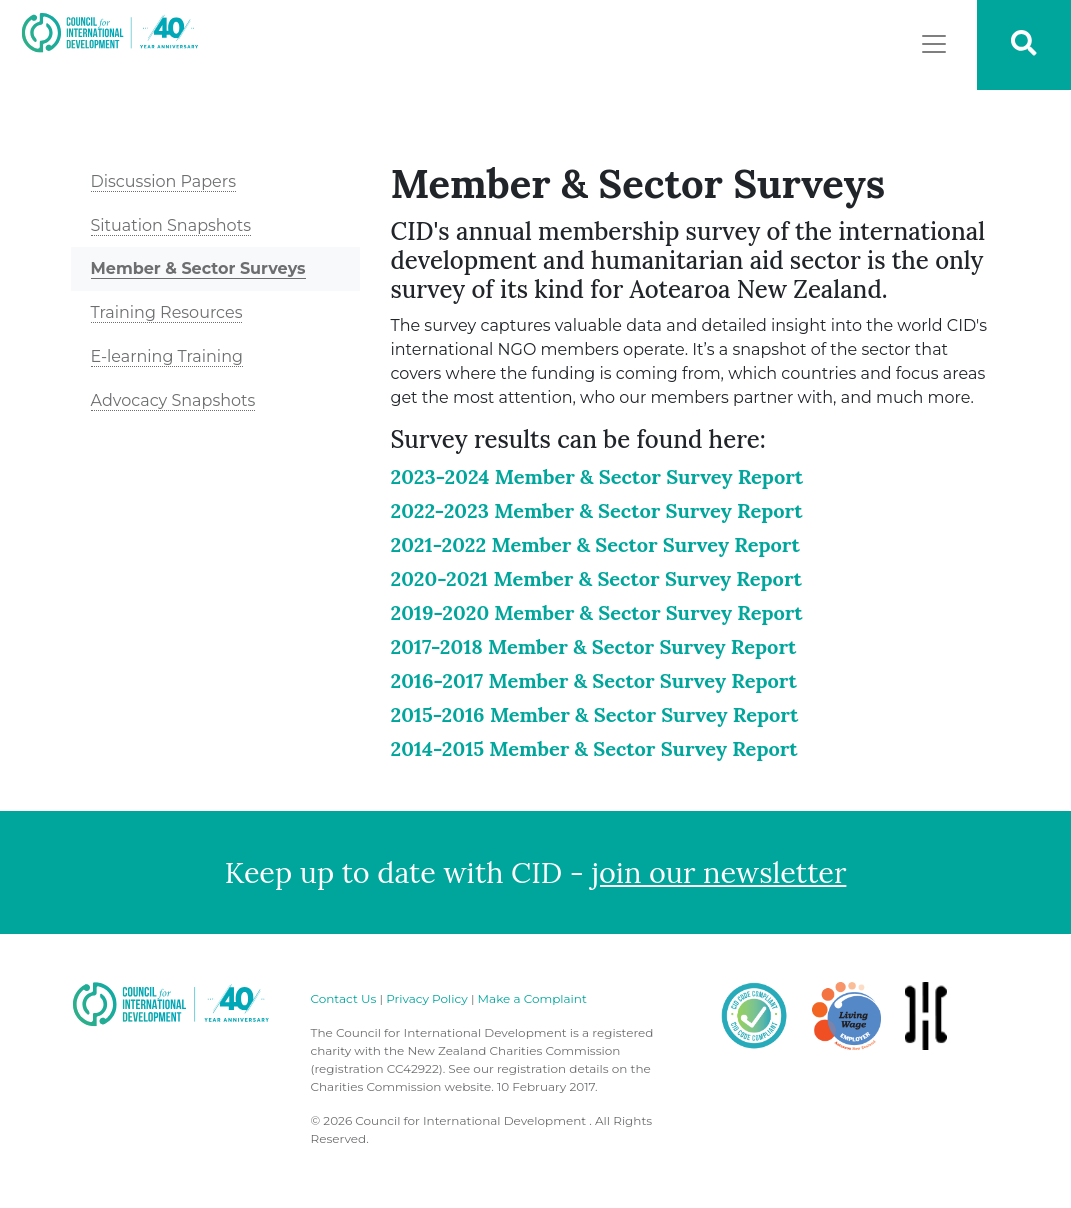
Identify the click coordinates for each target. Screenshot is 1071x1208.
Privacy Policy (427, 998)
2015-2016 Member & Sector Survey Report (594, 714)
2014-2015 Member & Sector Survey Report (593, 748)
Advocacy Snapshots (173, 400)
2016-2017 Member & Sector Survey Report (593, 680)
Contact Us (344, 998)
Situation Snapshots (171, 225)
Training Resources (167, 312)
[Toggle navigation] (934, 44)
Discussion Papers (163, 181)
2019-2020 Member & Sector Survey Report (596, 612)
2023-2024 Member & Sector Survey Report (596, 476)
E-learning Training (167, 356)
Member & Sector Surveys (198, 268)
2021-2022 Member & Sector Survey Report (594, 544)
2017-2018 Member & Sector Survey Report (593, 646)
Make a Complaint (532, 998)
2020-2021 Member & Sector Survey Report (595, 578)
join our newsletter (719, 872)
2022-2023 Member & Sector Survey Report (596, 510)
